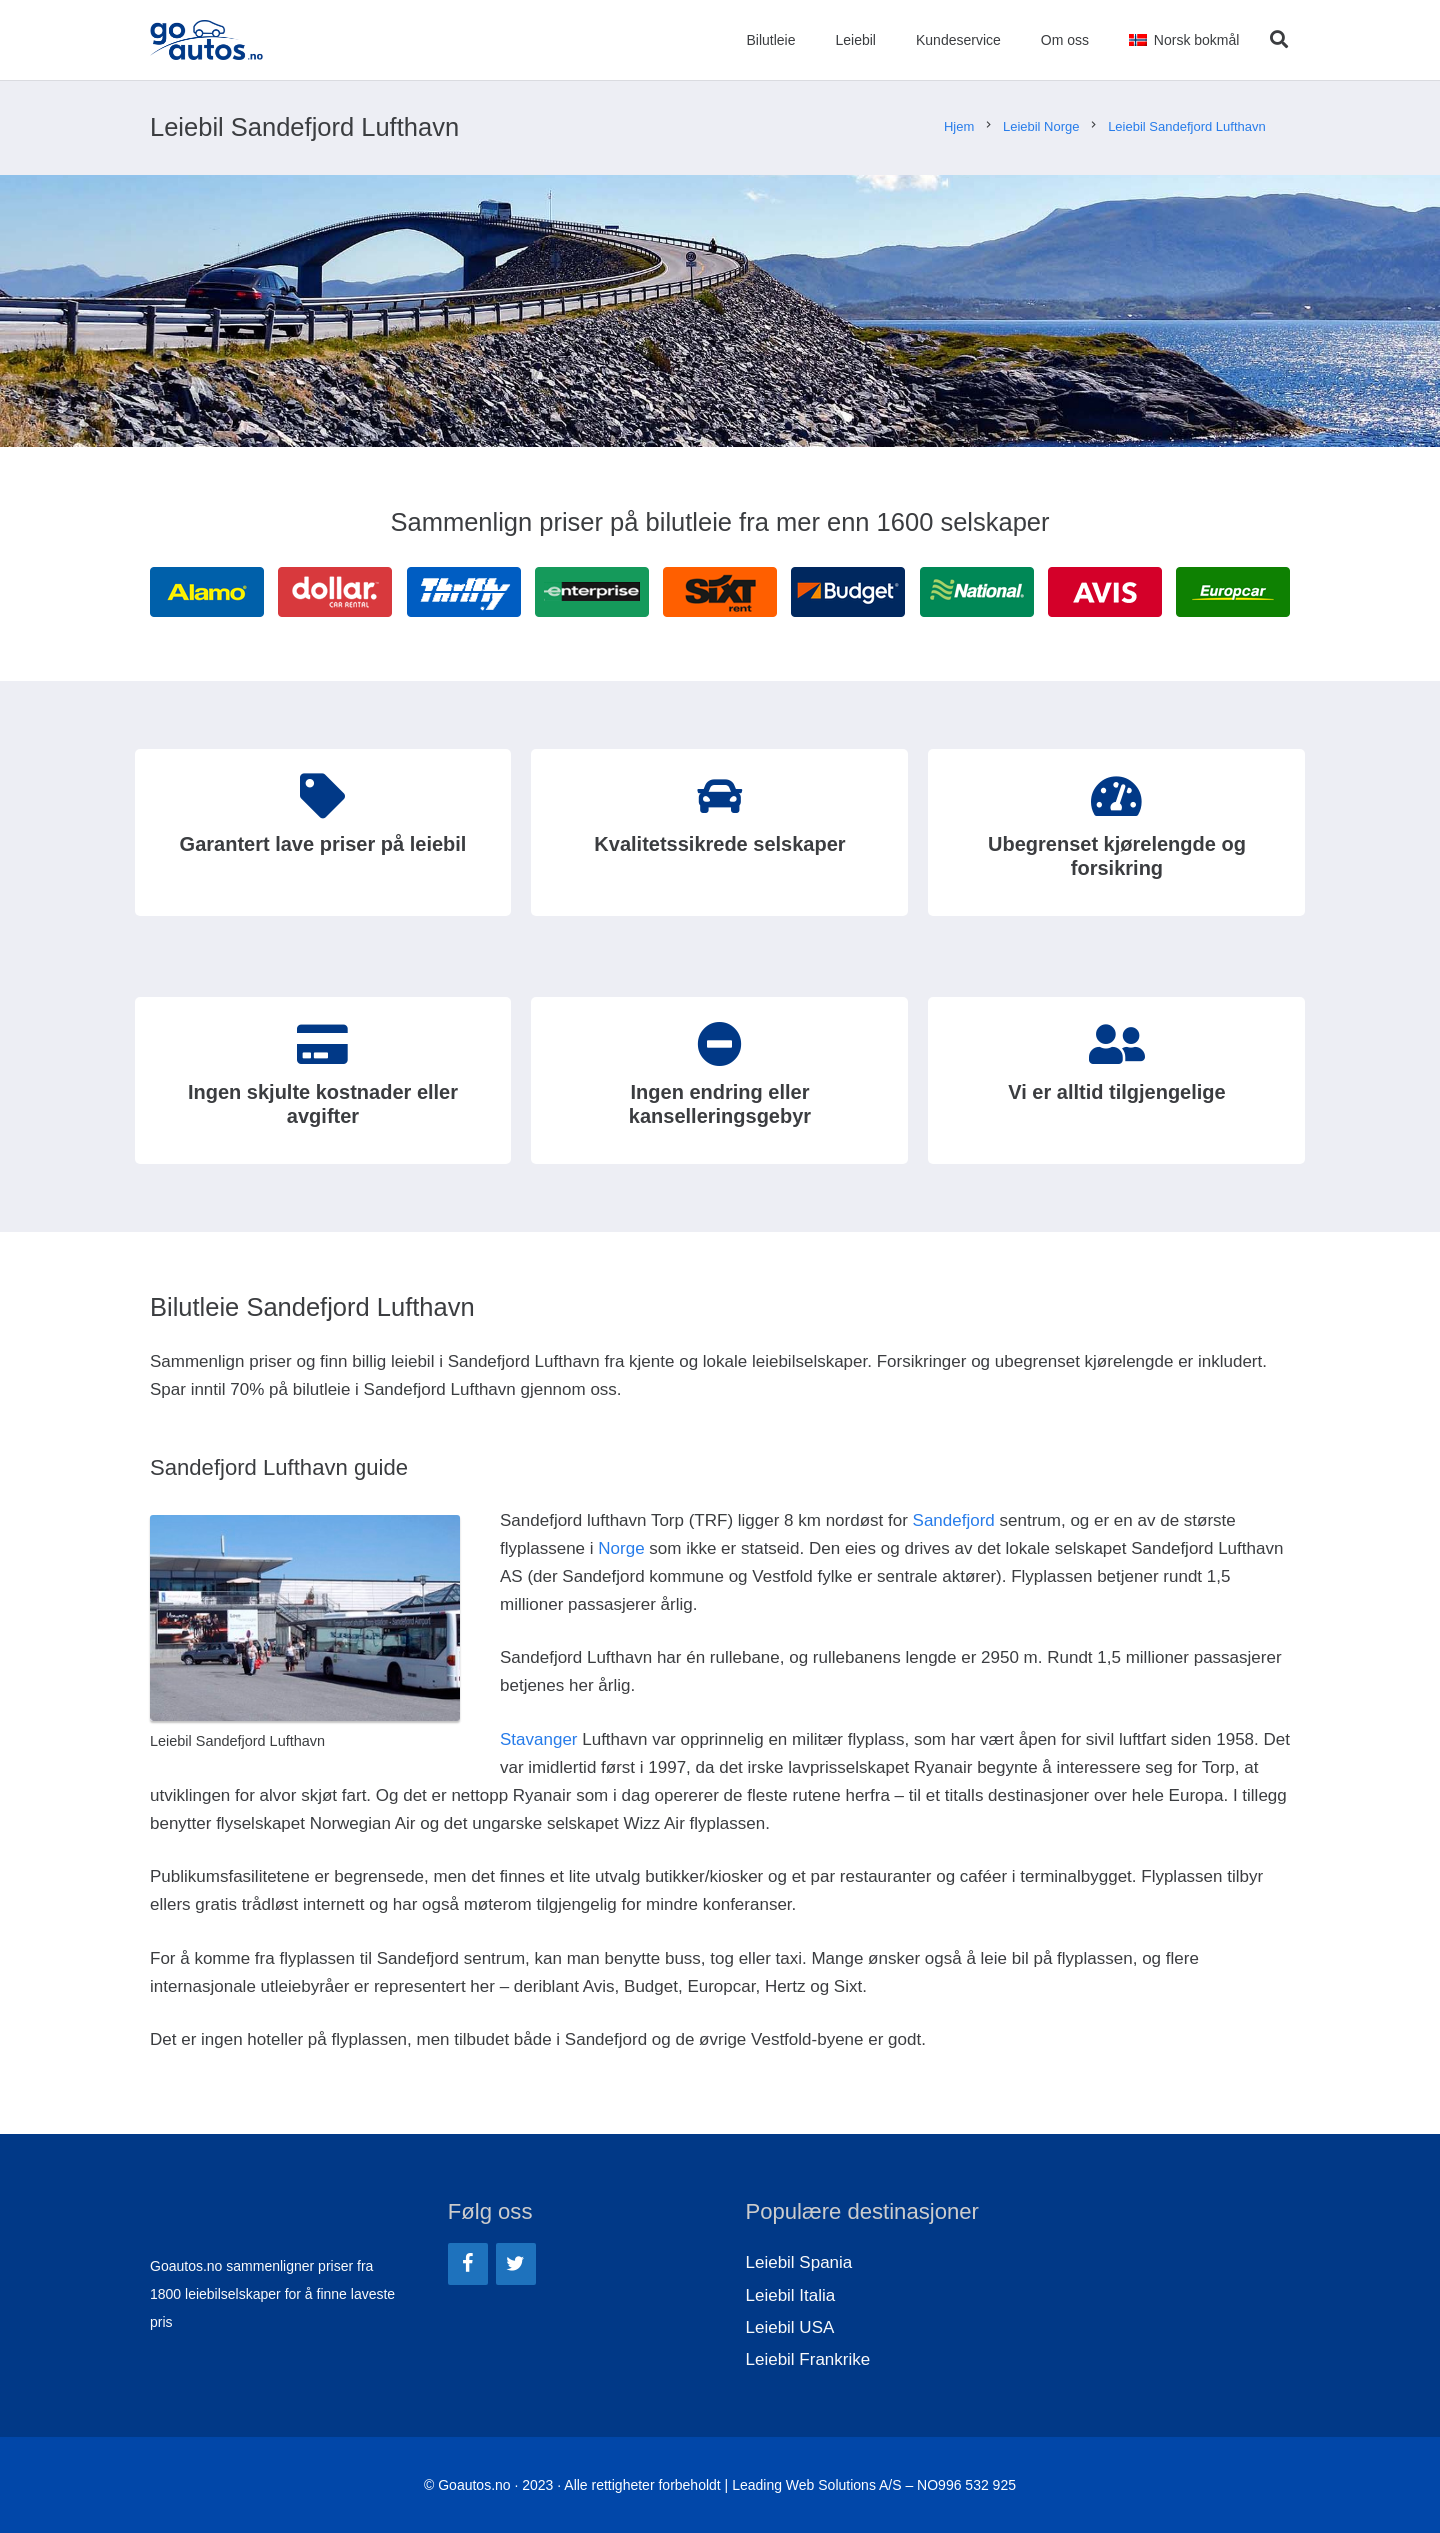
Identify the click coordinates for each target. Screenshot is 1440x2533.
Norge (621, 1548)
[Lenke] (207, 40)
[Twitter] (516, 2264)
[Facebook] (468, 2264)
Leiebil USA (790, 2327)
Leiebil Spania (799, 2262)
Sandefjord (954, 1520)
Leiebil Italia (791, 2295)
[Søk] (1279, 40)
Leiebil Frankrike (808, 2359)
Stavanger (539, 1739)
